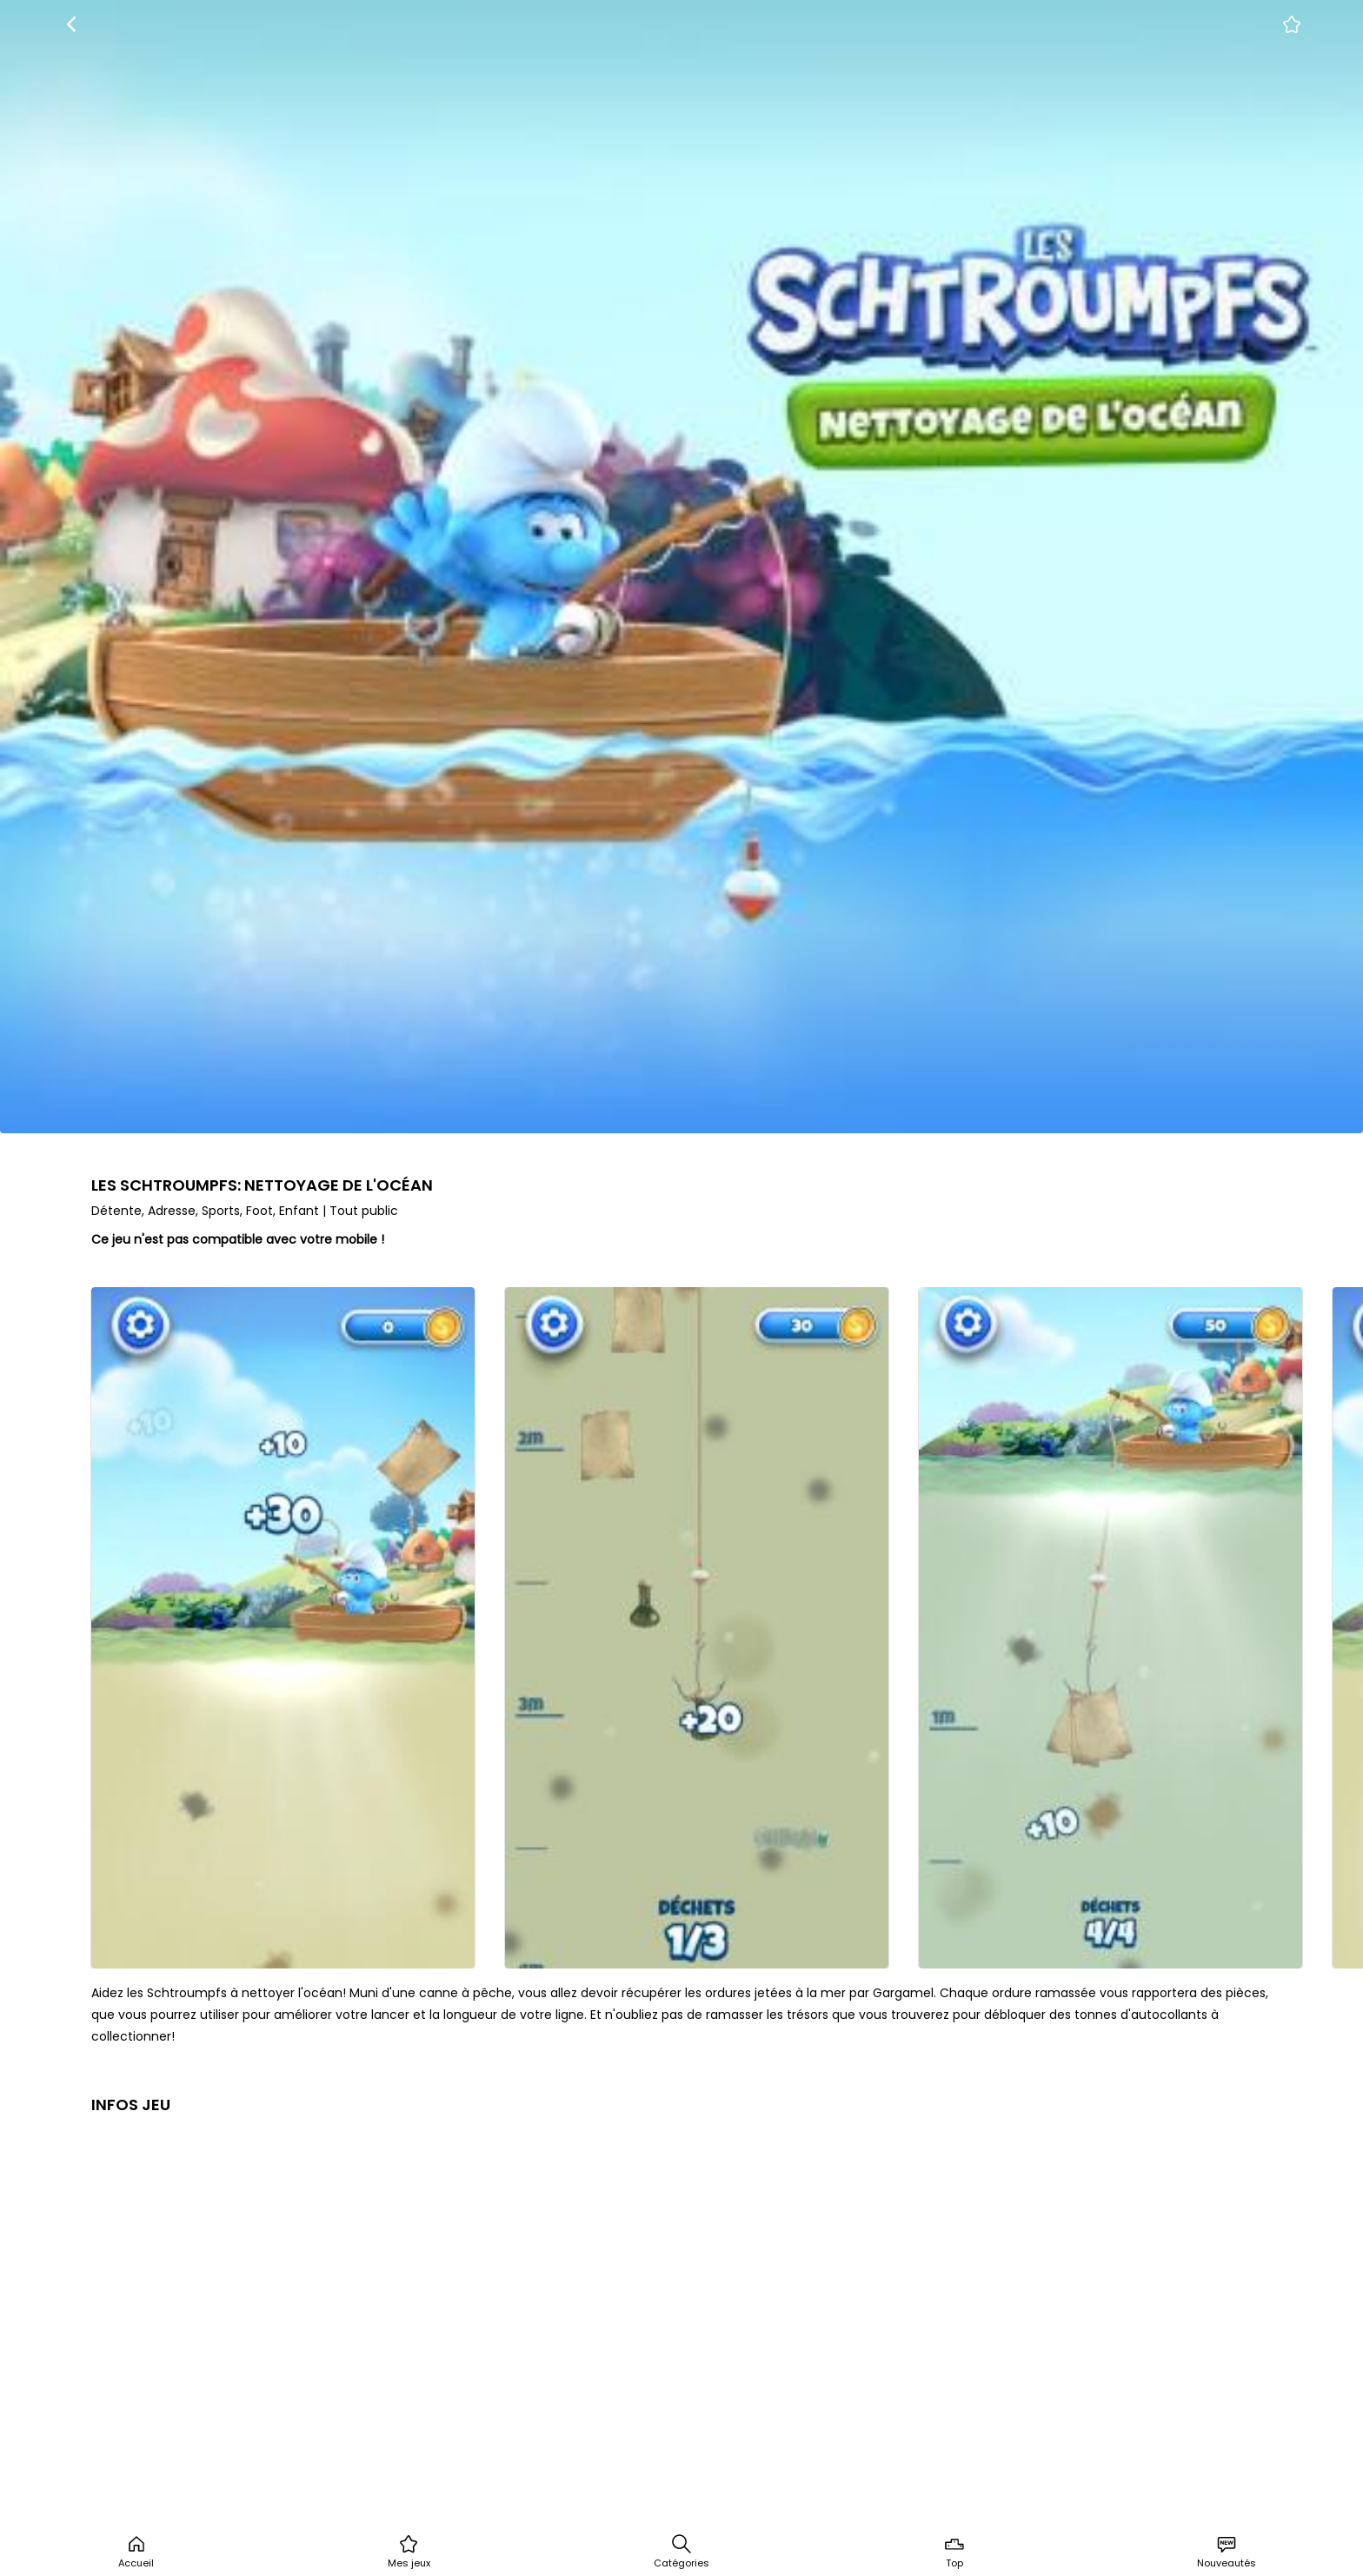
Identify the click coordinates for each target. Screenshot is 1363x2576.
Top (954, 2551)
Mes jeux (409, 2551)
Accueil (136, 2551)
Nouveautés (1226, 2551)
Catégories (681, 2551)
